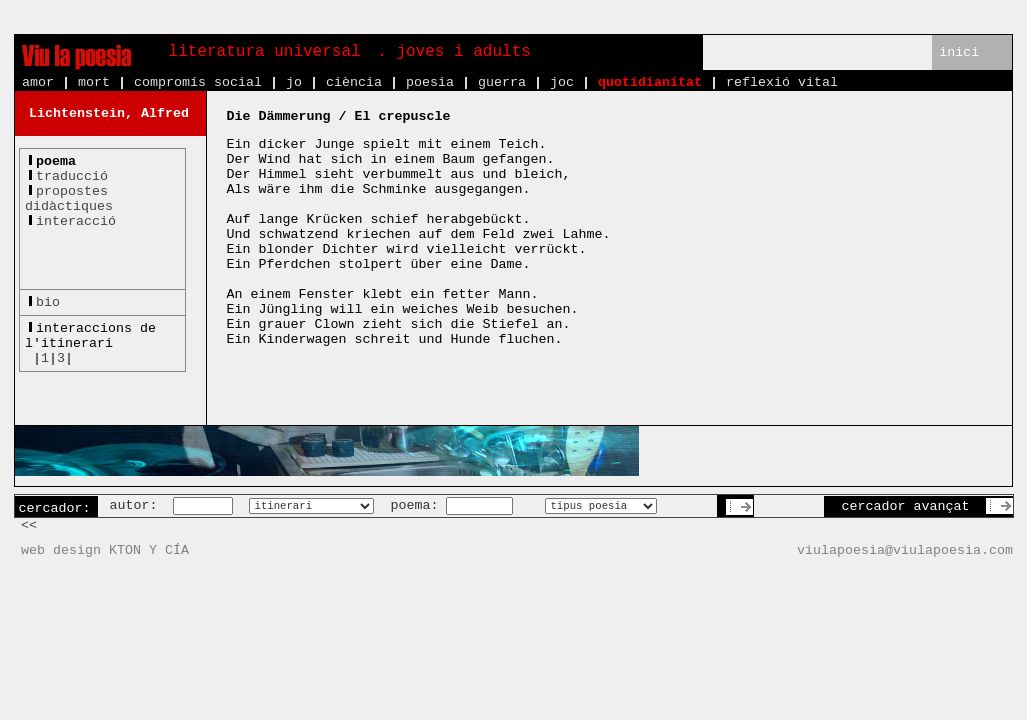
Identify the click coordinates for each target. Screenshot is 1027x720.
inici (959, 52)
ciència (354, 82)
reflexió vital (782, 82)
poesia (430, 82)
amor (38, 82)
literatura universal (265, 52)
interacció (76, 221)
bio (48, 302)
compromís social (198, 82)
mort (94, 82)
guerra (502, 82)
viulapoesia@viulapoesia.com (905, 550)
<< (29, 525)
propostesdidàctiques (69, 199)
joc (562, 82)
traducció (72, 176)
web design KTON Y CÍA (105, 550)
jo (294, 82)
